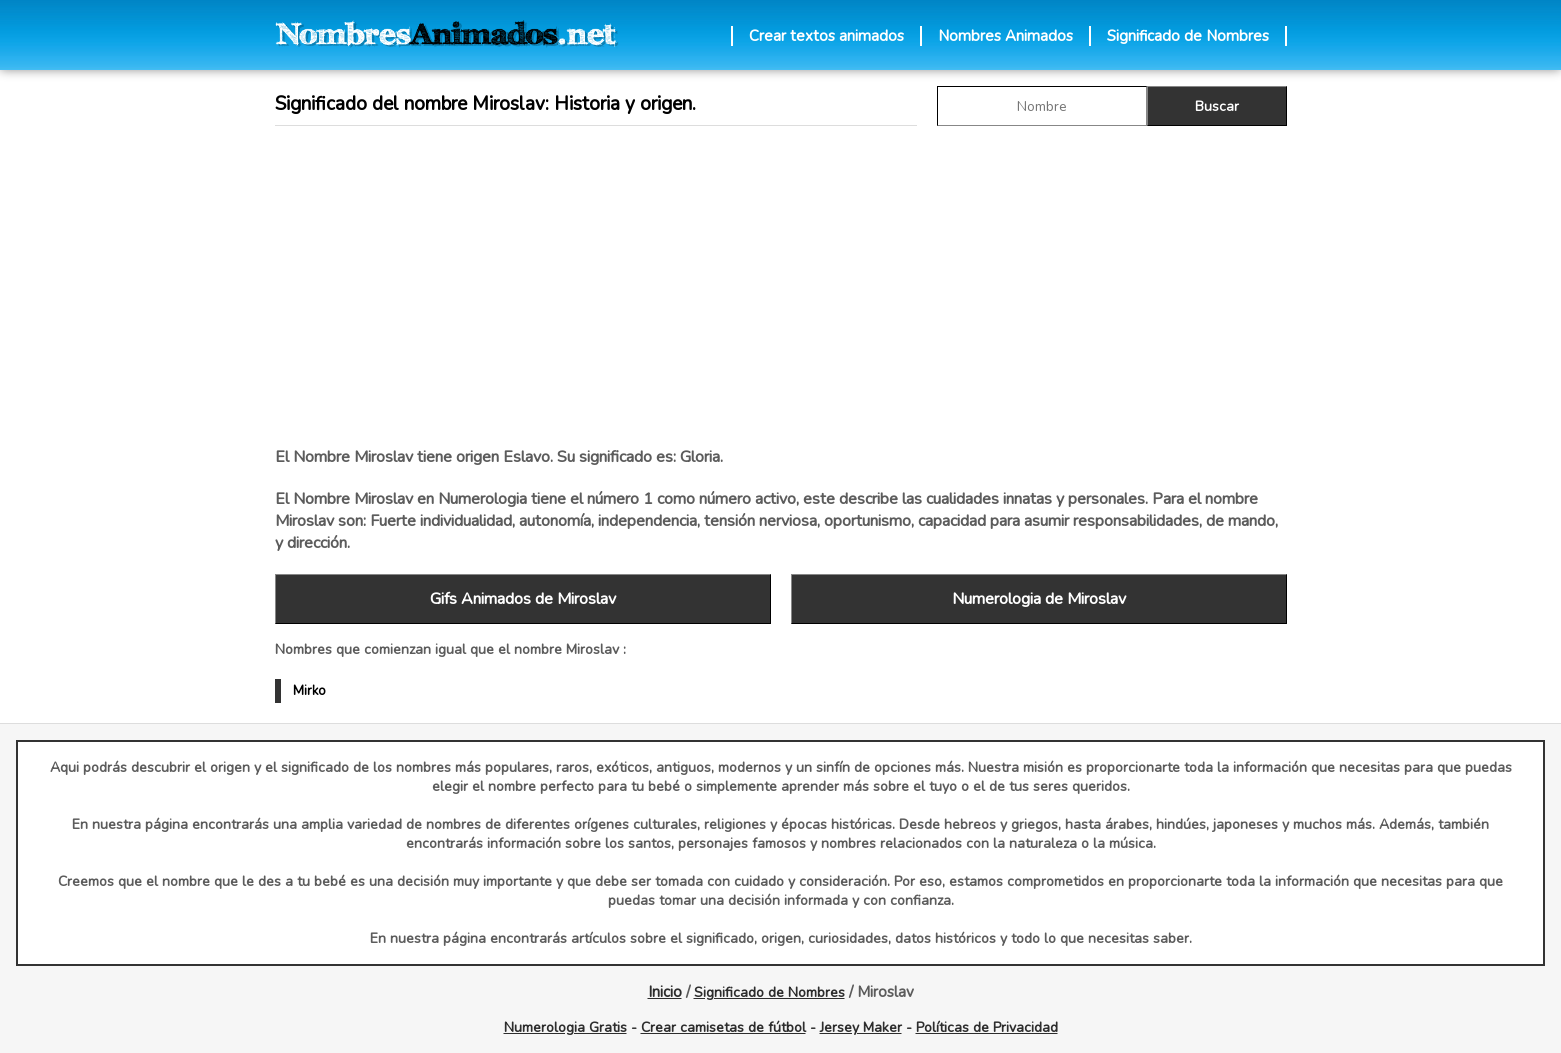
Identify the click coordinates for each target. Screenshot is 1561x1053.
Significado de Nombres (1188, 36)
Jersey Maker (861, 1027)
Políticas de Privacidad (987, 1027)
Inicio (665, 992)
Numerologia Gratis (565, 1027)
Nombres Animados (1005, 36)
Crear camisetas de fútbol (723, 1027)
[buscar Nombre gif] (1042, 106)
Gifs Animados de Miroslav (523, 599)
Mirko (309, 691)
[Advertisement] (781, 286)
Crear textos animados (826, 36)
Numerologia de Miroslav (1039, 599)
